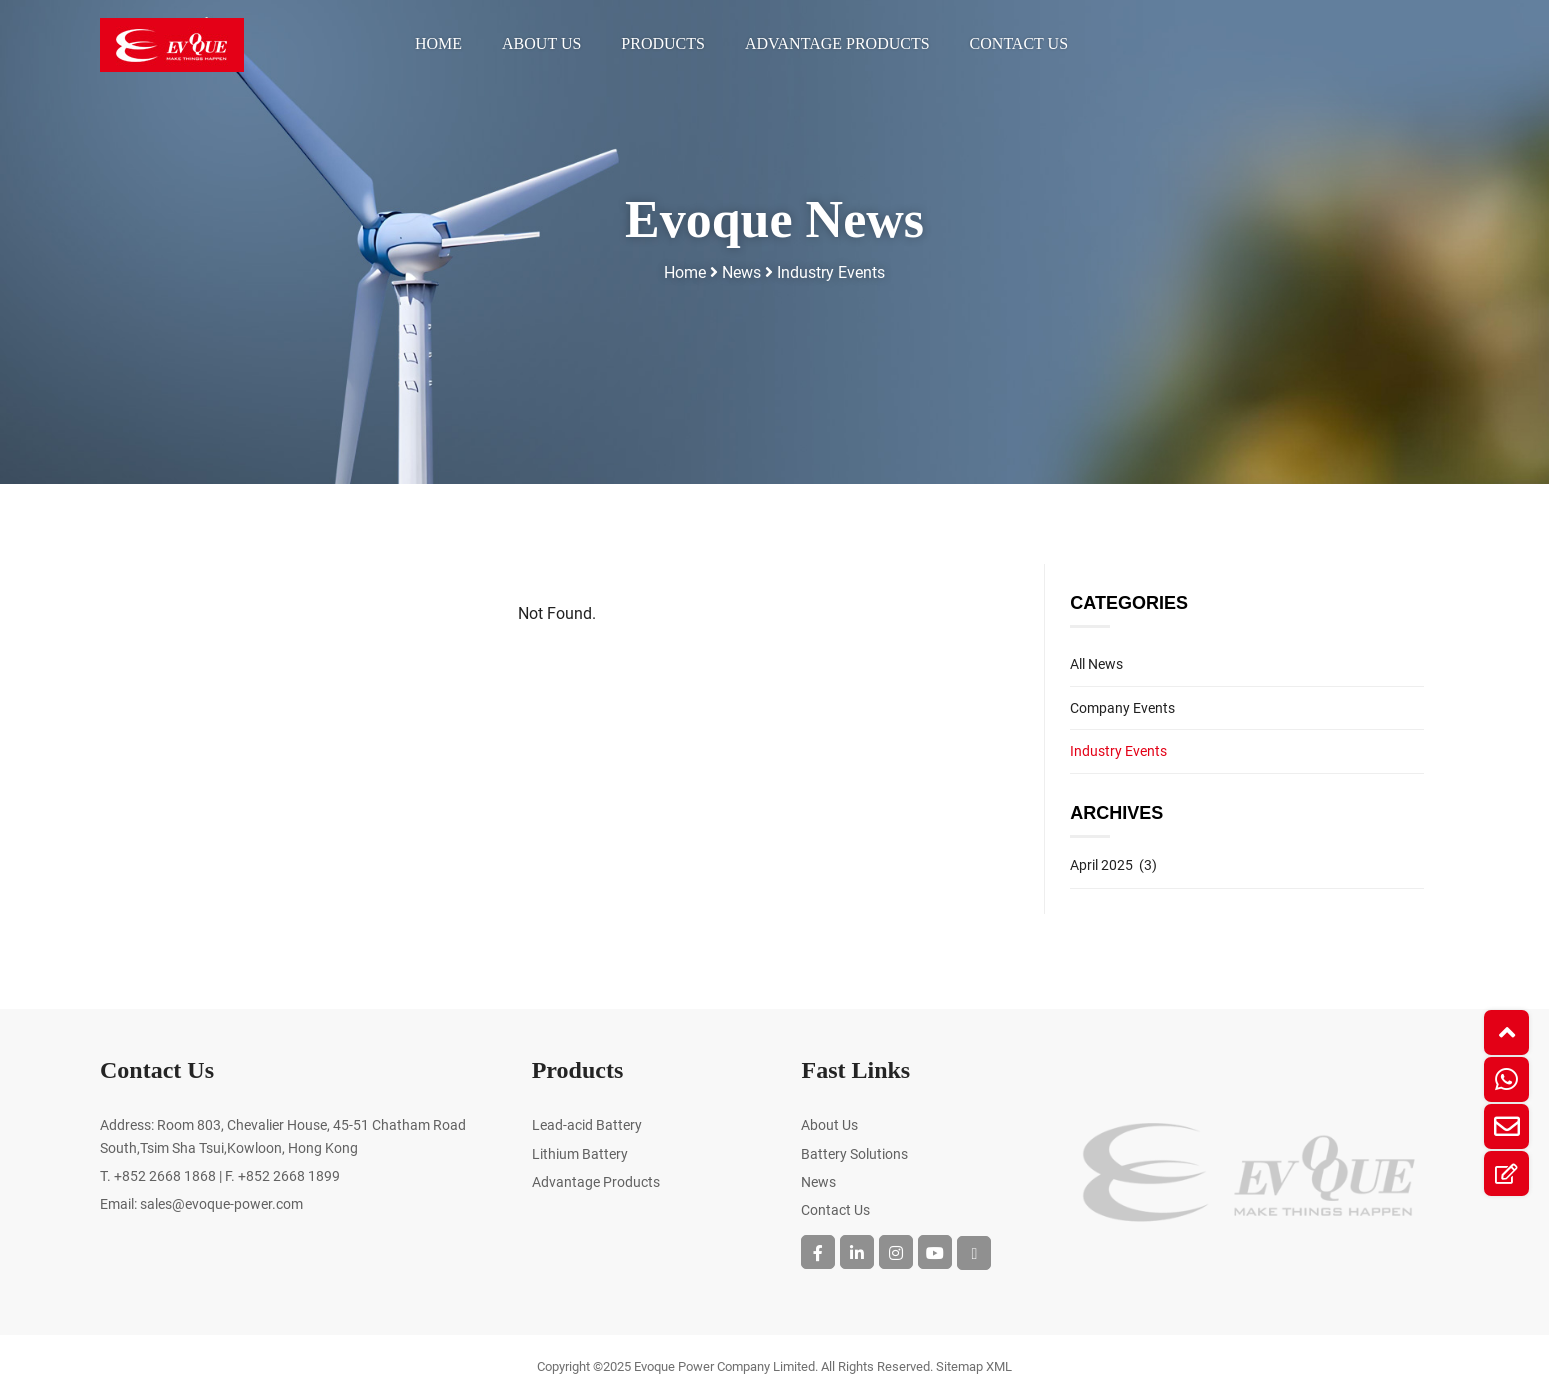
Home (438, 43)
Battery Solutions (854, 1154)
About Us (541, 43)
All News (1096, 664)
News (741, 272)
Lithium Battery (580, 1154)
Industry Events (831, 272)
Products (663, 43)
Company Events (1122, 708)
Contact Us (1019, 43)
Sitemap (959, 1366)
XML (999, 1366)
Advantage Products (837, 43)
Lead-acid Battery (587, 1125)
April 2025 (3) (1113, 865)
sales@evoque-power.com (221, 1204)
